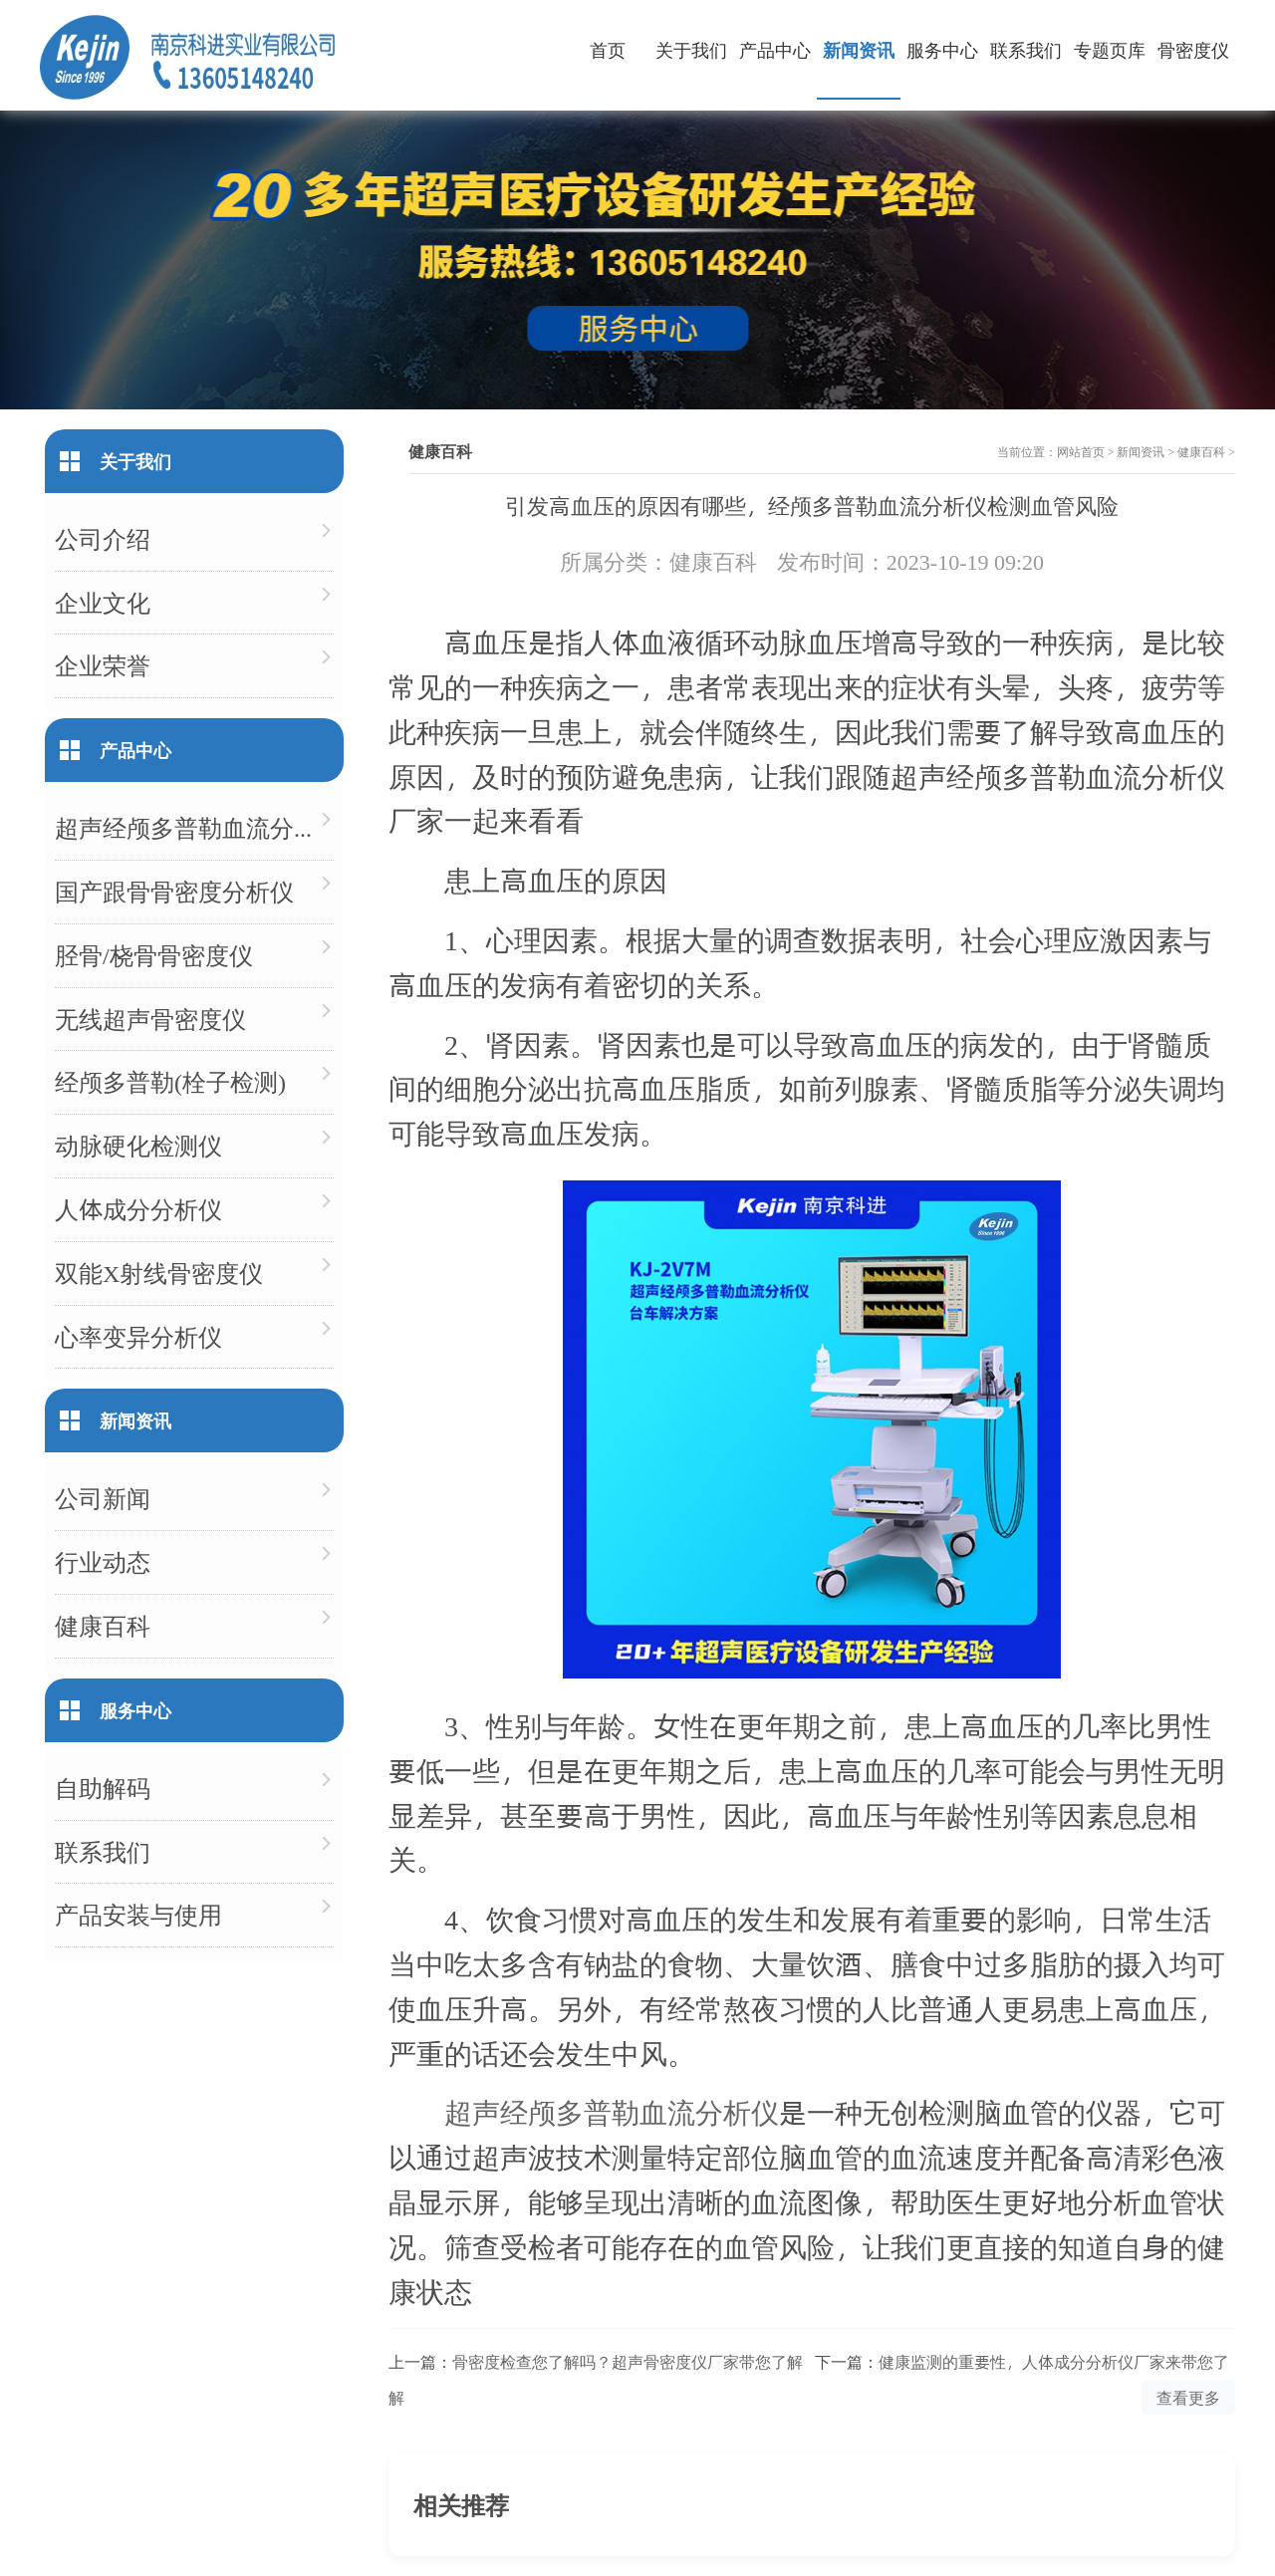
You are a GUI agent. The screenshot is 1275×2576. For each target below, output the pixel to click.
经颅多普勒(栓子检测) (170, 1081)
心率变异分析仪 (138, 1336)
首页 (608, 49)
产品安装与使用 (138, 1914)
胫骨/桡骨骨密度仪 (154, 954)
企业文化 (102, 602)
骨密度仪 (1193, 49)
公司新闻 (102, 1497)
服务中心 (942, 49)
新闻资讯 (858, 49)
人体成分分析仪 (138, 1208)
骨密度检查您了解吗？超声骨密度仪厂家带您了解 (627, 2361)
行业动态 (102, 1561)
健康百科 (1201, 451)
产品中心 (775, 49)
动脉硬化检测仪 (138, 1145)
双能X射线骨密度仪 (159, 1272)
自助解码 (102, 1787)
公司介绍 (102, 538)
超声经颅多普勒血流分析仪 (611, 2111)
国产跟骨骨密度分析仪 (174, 891)
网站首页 (1081, 451)
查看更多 (1188, 2397)
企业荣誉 (102, 664)
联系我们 (1026, 49)
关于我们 (691, 49)
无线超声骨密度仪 (150, 1018)
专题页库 (1110, 49)
